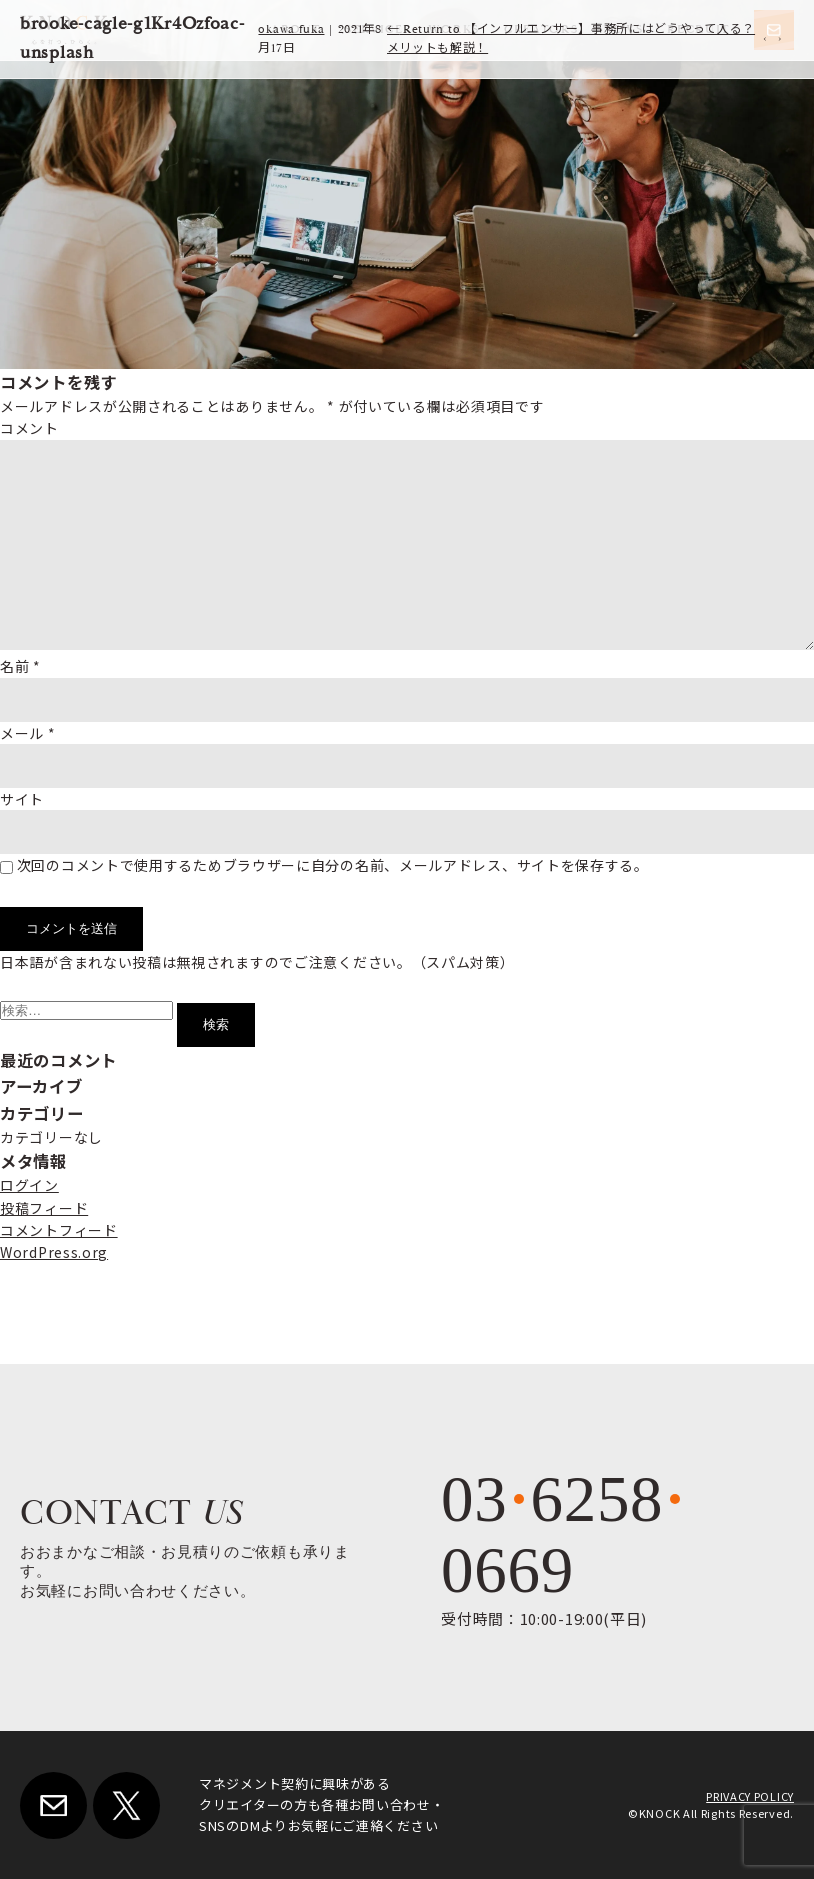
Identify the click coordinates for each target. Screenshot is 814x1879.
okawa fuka (291, 29)
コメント (29, 428)
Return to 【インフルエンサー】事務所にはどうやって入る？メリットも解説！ (571, 39)
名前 (20, 666)
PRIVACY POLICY (750, 1796)
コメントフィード (59, 1230)
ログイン (29, 1185)
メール (28, 733)
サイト (22, 799)
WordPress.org (54, 1252)
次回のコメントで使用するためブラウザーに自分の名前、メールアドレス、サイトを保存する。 (333, 865)
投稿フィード (44, 1208)
